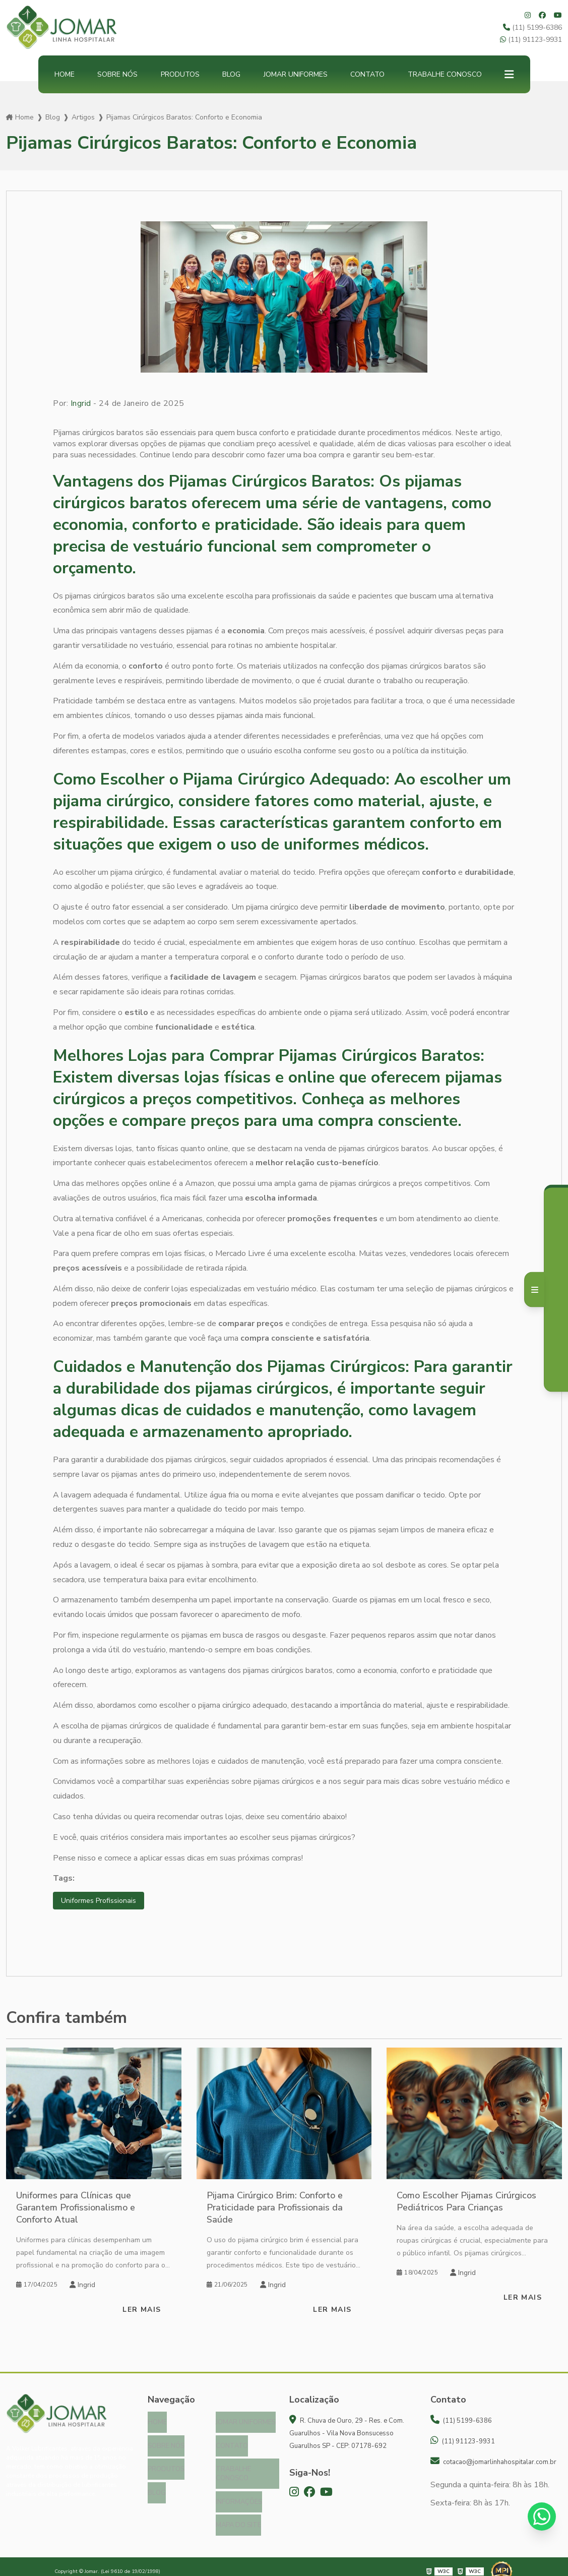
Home (64, 74)
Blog (231, 74)
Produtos (180, 74)
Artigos (83, 117)
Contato (367, 74)
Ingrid (81, 403)
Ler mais (141, 2311)
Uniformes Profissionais (102, 1901)
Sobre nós (117, 74)
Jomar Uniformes (296, 74)
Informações (239, 2495)
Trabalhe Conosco (445, 74)
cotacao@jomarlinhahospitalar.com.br (493, 2463)
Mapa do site (238, 2516)
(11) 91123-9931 (531, 39)
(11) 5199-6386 (532, 27)
